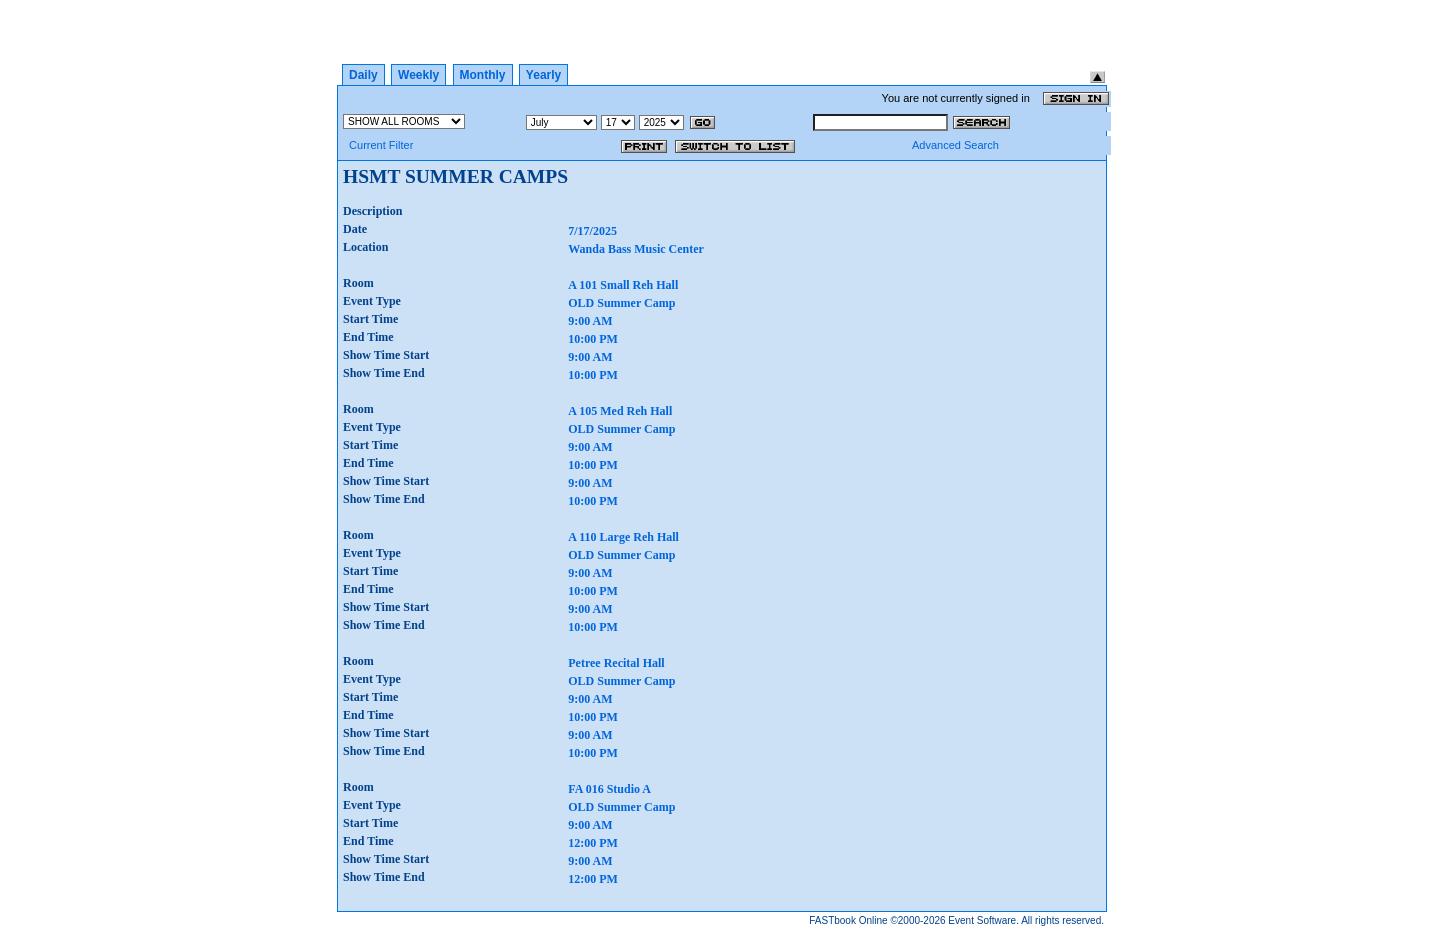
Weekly (418, 75)
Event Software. (983, 920)
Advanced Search (955, 145)
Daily (363, 75)
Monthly (483, 75)
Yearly (543, 75)
